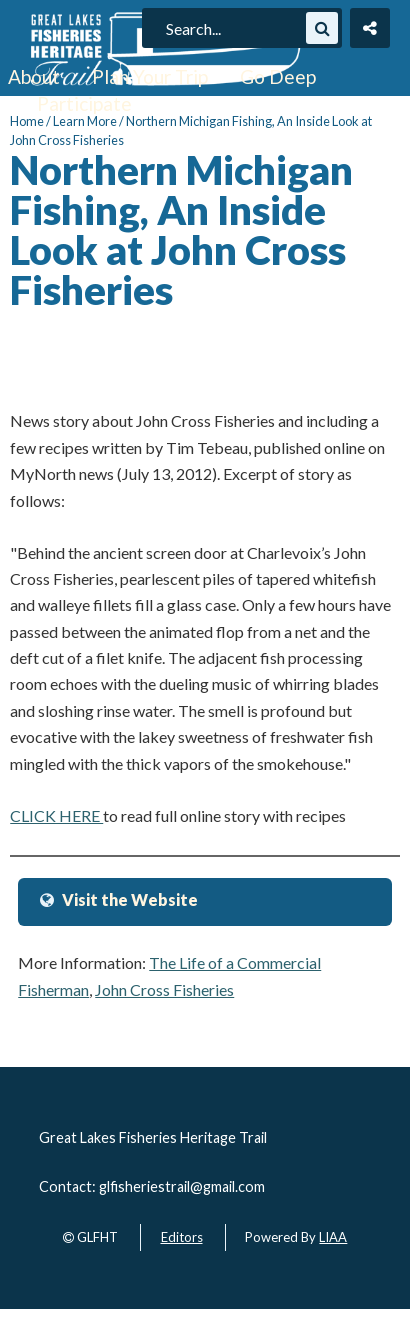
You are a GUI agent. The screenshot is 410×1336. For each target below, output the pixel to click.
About (34, 76)
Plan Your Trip (150, 76)
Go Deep (278, 76)
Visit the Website (130, 899)
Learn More (85, 121)
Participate (84, 103)
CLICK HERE (56, 815)
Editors (182, 1237)
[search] (233, 28)
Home (27, 121)
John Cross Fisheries (164, 989)
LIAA (333, 1237)
